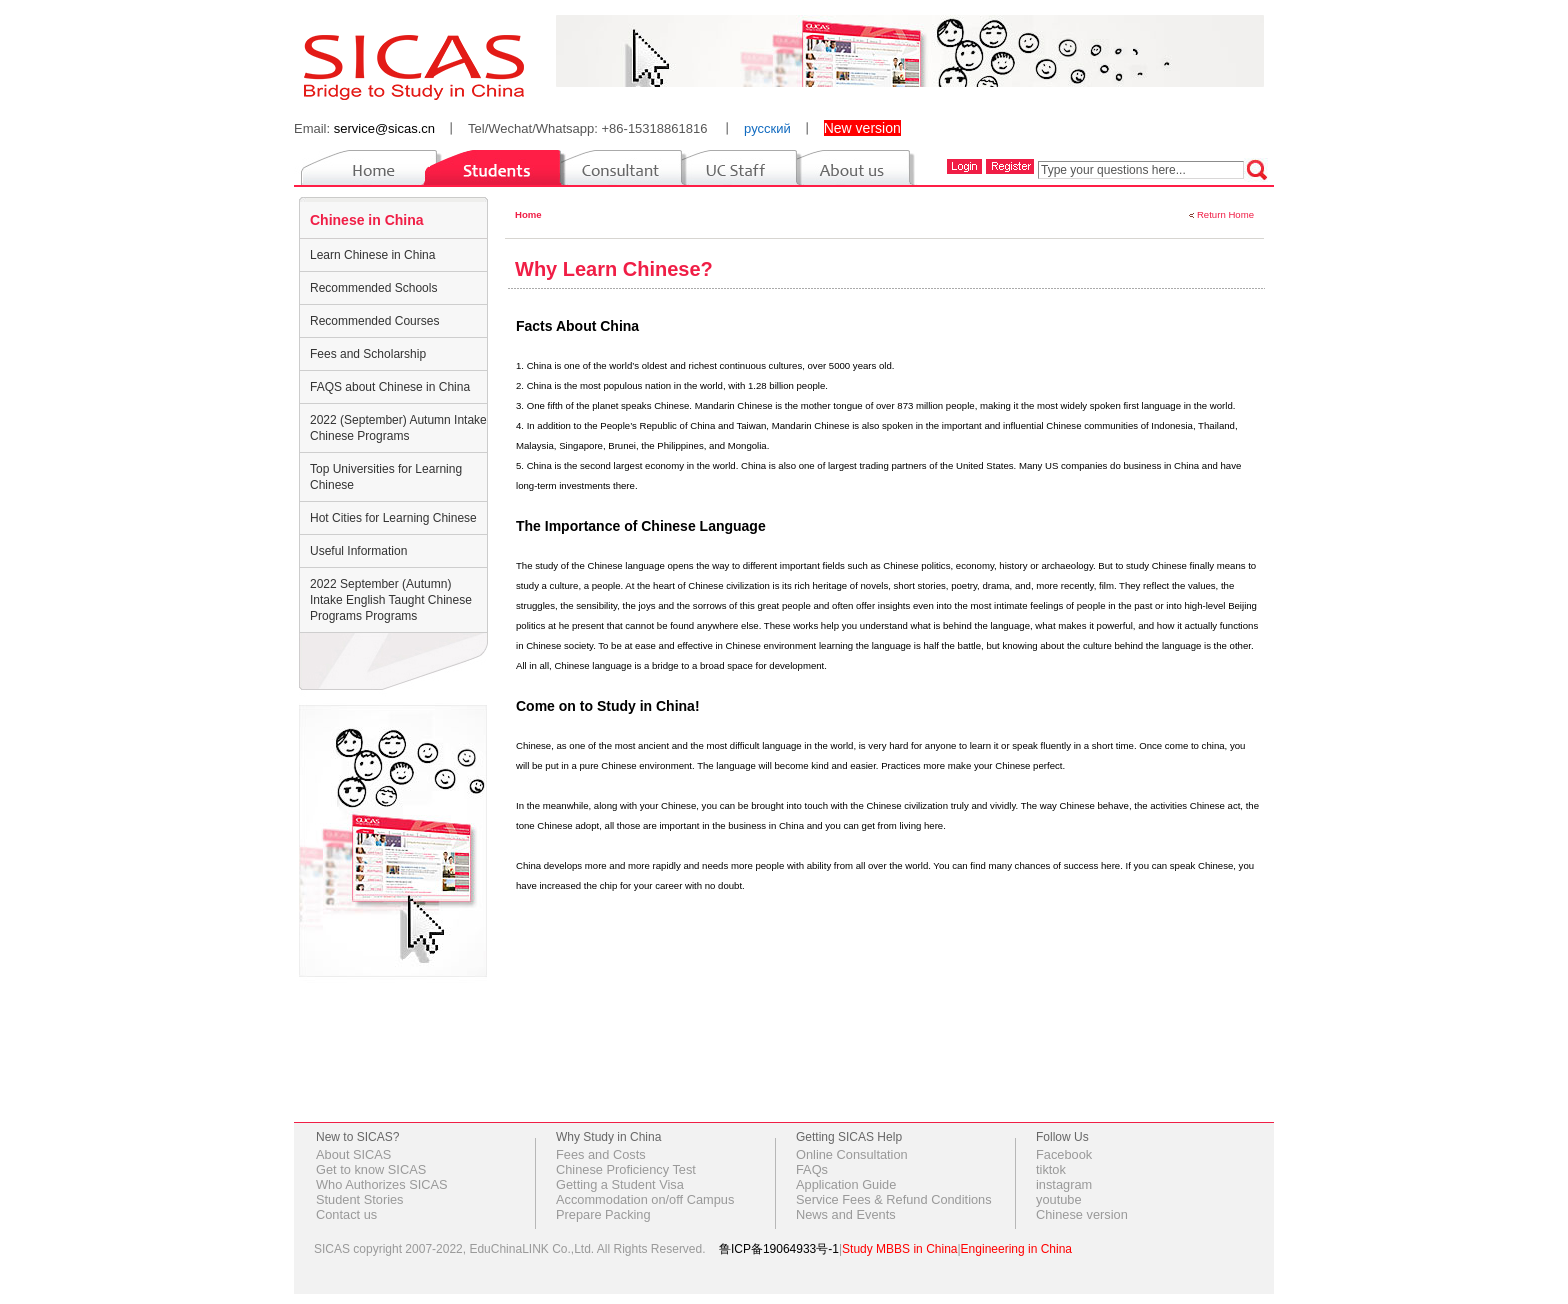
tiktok (1051, 1169)
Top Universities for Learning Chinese (386, 477)
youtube (1059, 1199)
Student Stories (360, 1199)
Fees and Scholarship (368, 354)
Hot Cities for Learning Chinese (393, 518)
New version (862, 128)
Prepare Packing (603, 1214)
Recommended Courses (374, 321)
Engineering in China (1016, 1249)
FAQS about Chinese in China (390, 387)
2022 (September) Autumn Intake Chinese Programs (398, 428)
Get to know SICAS (371, 1169)
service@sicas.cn (384, 128)
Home (528, 214)
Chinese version (1082, 1214)
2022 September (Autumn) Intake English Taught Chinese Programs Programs (391, 600)
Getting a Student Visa (620, 1184)
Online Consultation (852, 1154)
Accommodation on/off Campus (645, 1199)
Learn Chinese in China (372, 255)
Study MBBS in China (899, 1249)
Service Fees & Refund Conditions (894, 1199)
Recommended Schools (373, 288)
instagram (1064, 1184)
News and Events (846, 1214)
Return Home (1225, 214)
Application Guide (846, 1184)
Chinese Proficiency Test (626, 1169)
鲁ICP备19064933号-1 (779, 1249)
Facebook (1064, 1154)
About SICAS (353, 1154)
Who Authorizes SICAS (382, 1184)
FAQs (812, 1169)
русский (767, 128)
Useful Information (358, 551)
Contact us (346, 1214)
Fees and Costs (601, 1154)
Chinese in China (367, 220)
